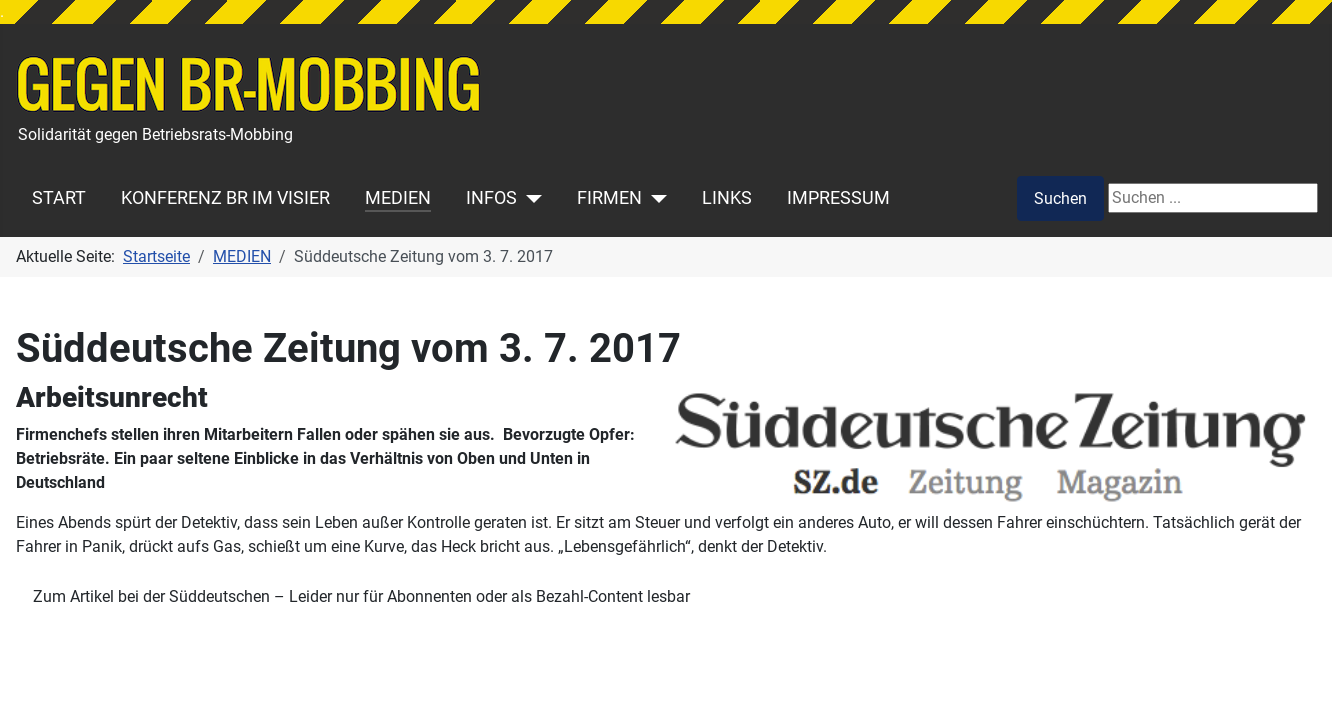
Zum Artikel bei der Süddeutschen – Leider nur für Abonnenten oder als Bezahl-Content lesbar (361, 596)
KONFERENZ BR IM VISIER (225, 198)
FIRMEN (609, 198)
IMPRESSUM (838, 198)
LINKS (727, 198)
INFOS (491, 198)
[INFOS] (529, 198)
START (59, 198)
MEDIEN (398, 198)
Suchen (1060, 198)
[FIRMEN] (654, 198)
